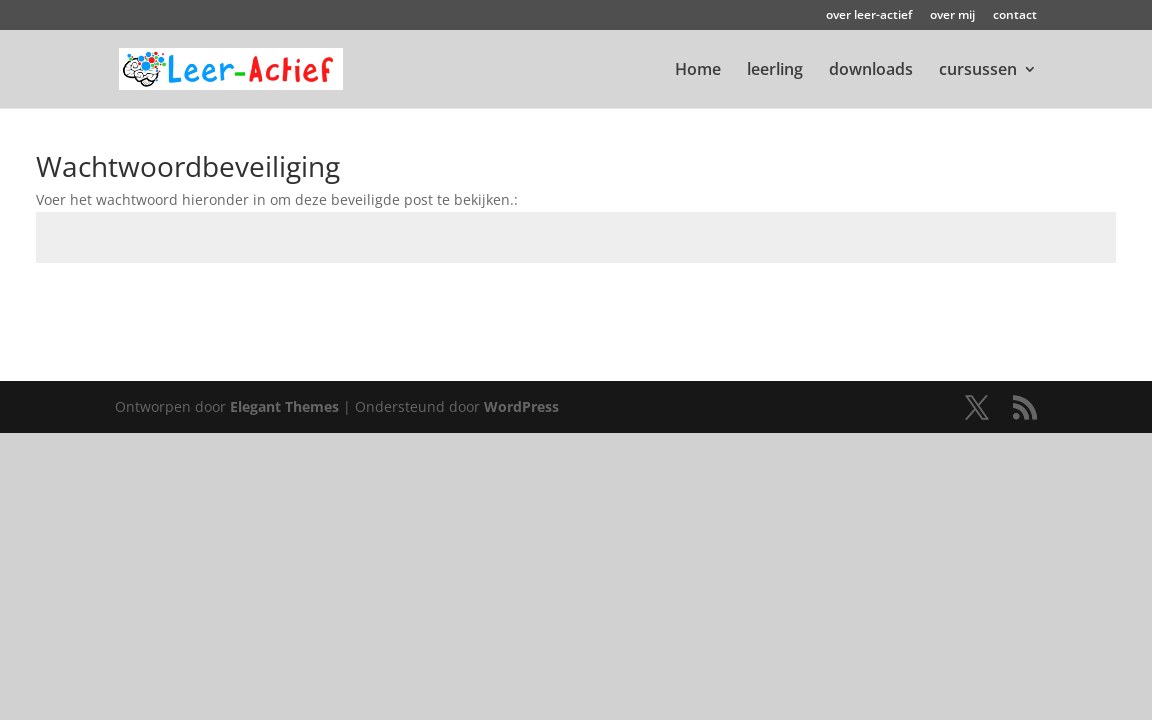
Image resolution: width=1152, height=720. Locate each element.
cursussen (978, 71)
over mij (952, 16)
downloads (871, 71)
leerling (775, 71)
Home (698, 71)
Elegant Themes (284, 406)
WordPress (521, 406)
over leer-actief (869, 16)
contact (1015, 16)
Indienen (1053, 309)
